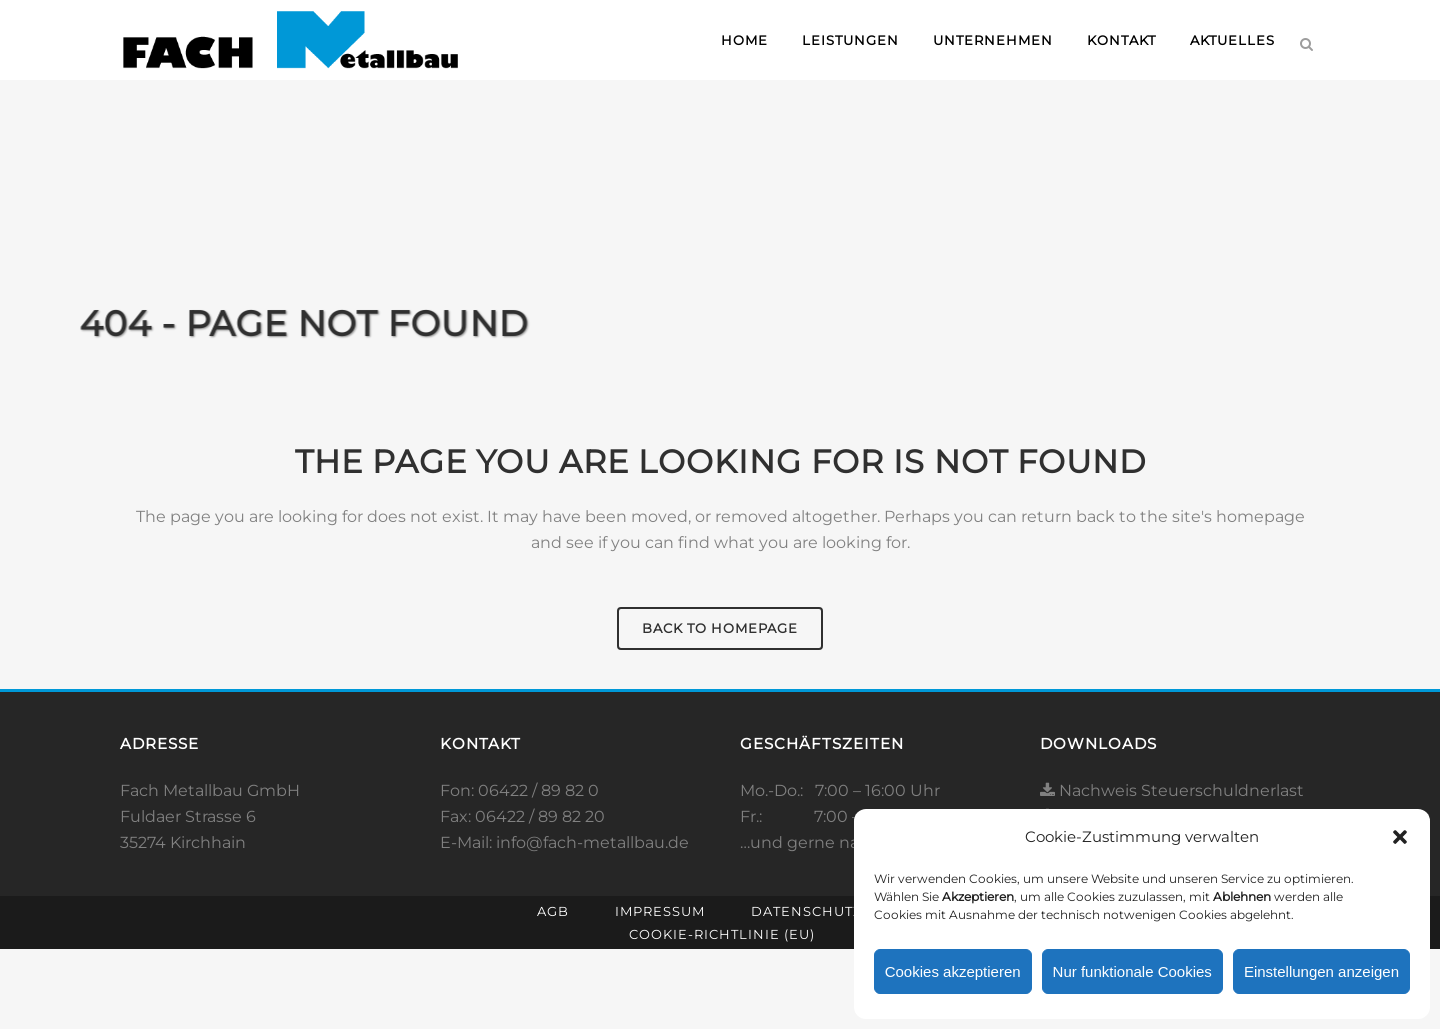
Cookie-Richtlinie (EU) (722, 934)
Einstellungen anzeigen (1321, 971)
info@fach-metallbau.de (592, 842)
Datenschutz (806, 911)
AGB (553, 911)
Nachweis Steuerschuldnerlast (1172, 790)
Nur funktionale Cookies (1132, 971)
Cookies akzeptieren (953, 971)
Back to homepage (720, 628)
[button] (1400, 837)
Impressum (660, 911)
